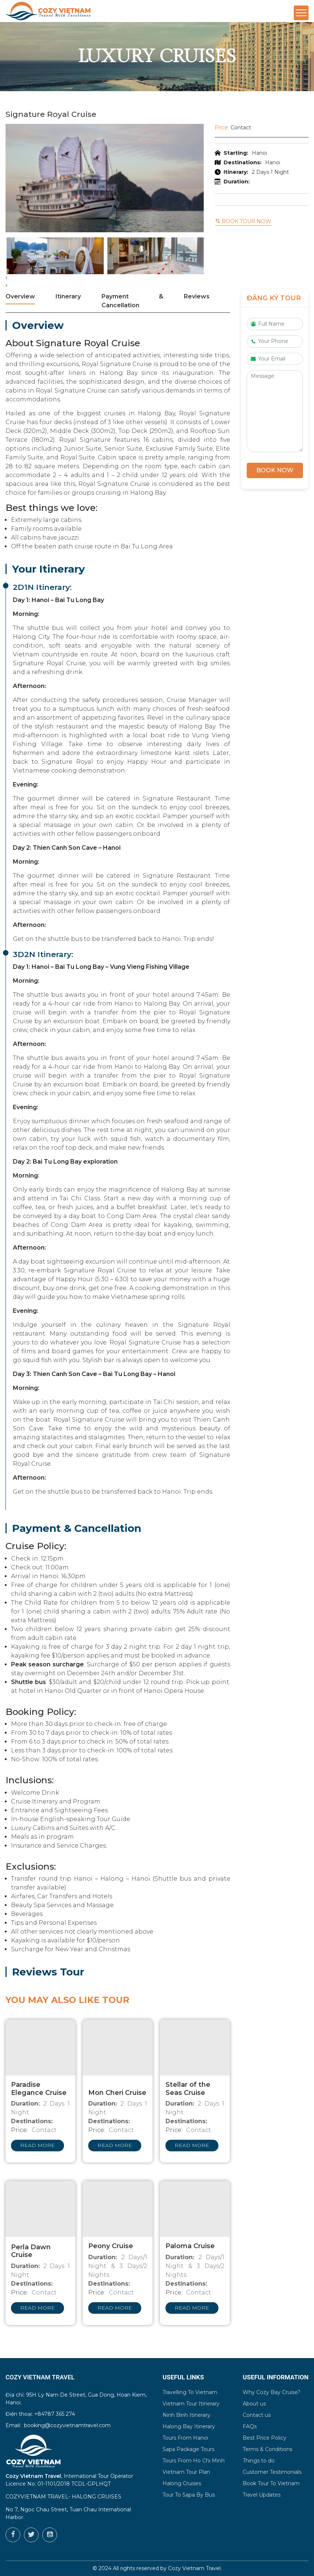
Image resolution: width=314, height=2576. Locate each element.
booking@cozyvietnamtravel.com (67, 2425)
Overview (20, 296)
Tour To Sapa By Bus (189, 2494)
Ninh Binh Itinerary (186, 2415)
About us (254, 2403)
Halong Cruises (182, 2483)
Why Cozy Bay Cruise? (271, 2392)
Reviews (197, 296)
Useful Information (275, 2377)
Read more (37, 2145)
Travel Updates (262, 2494)
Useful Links (183, 2377)
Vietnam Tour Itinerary (191, 2403)
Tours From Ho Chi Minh (194, 2460)
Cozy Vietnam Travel (194, 2568)
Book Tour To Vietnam (271, 2483)
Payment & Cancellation (132, 301)
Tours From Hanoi (185, 2438)
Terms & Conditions (267, 2449)
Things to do (259, 2460)
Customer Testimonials (272, 2472)
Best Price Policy (264, 2438)
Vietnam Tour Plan (186, 2472)
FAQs (250, 2426)
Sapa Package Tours (188, 2449)
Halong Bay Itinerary (189, 2426)
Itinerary (68, 296)
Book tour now (243, 221)
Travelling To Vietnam (190, 2392)
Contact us (257, 2415)
